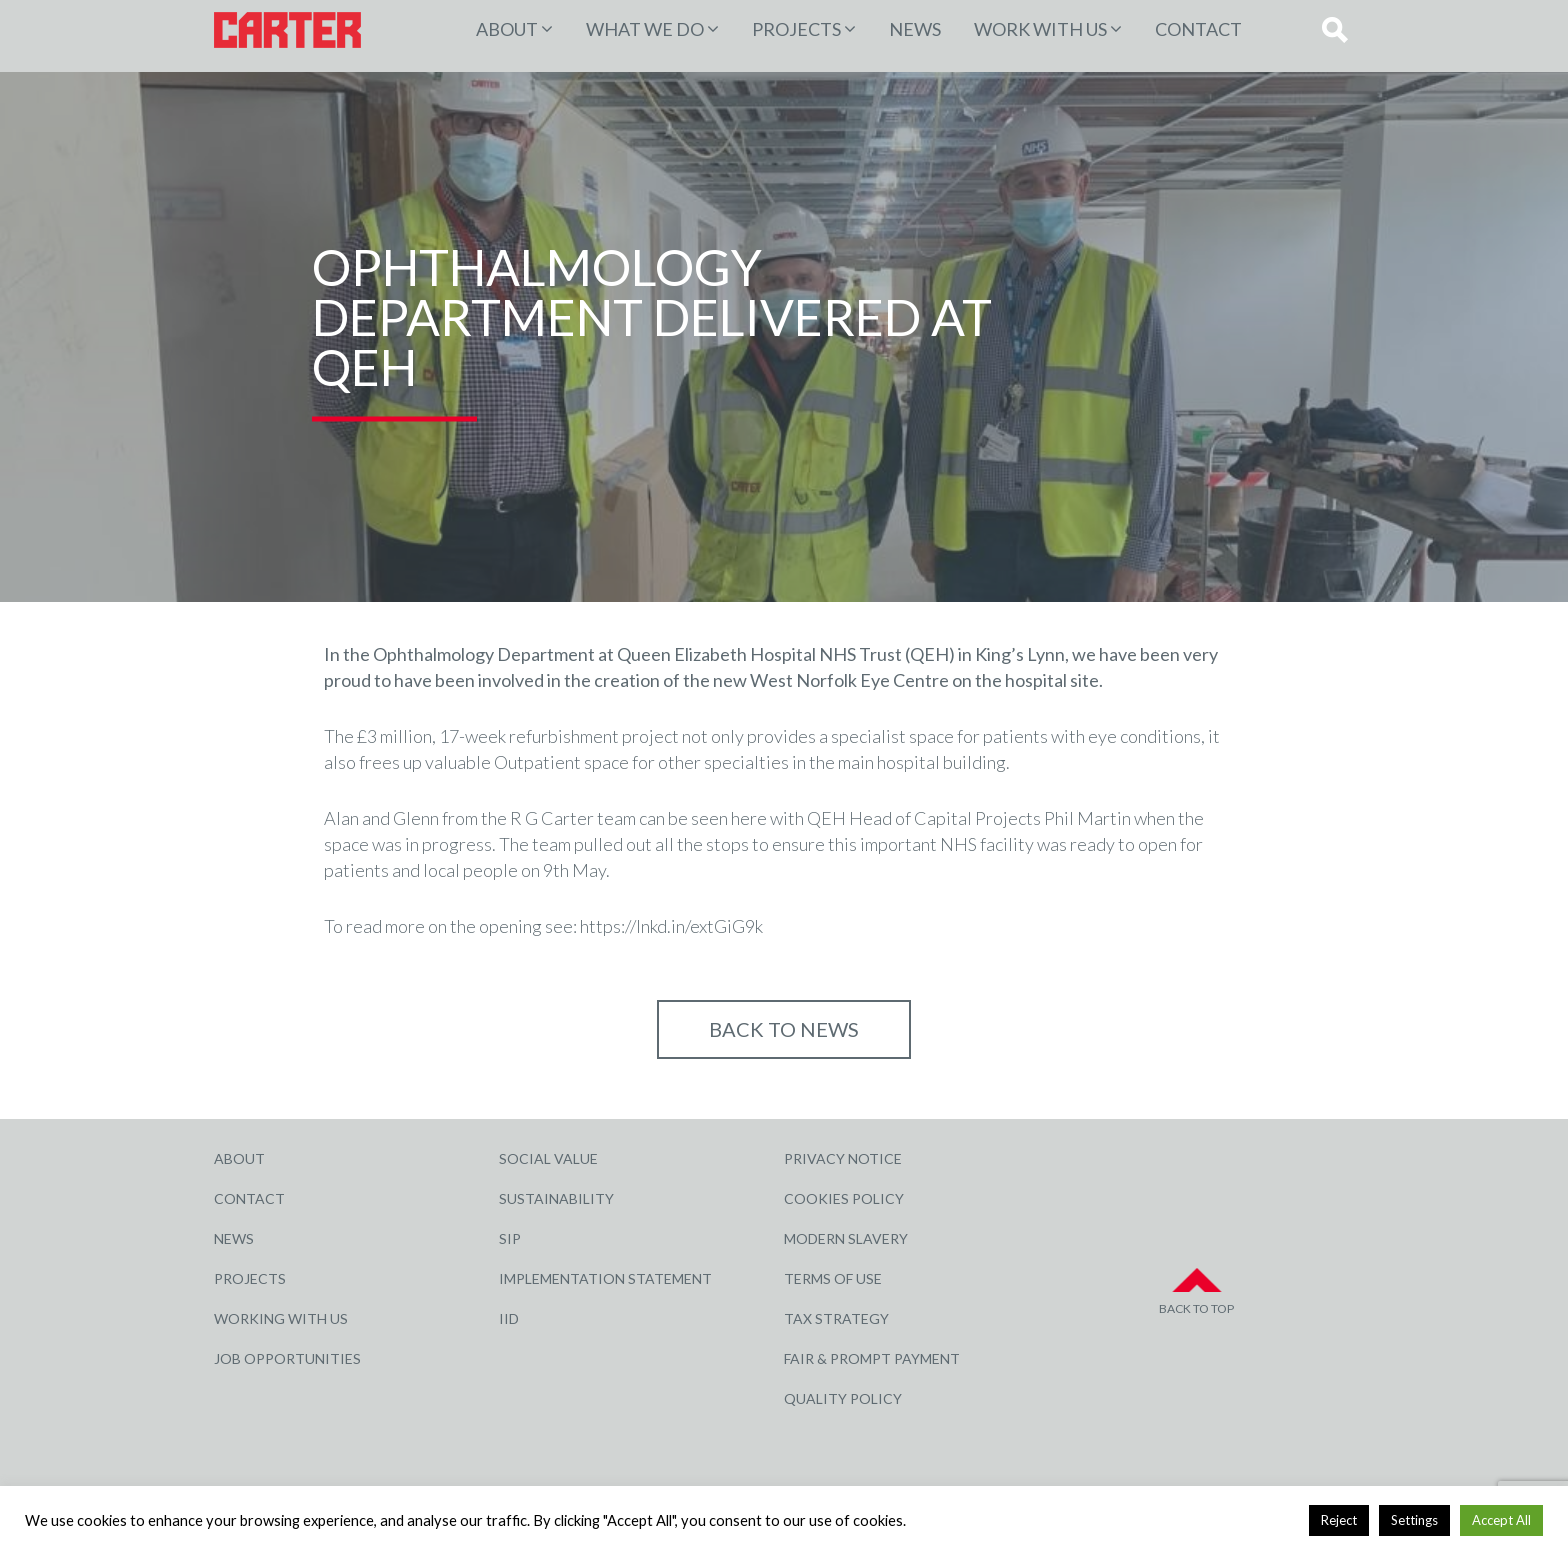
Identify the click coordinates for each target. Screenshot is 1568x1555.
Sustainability (556, 1198)
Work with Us (1040, 29)
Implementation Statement (605, 1278)
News (915, 29)
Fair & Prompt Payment (872, 1358)
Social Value (548, 1158)
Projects (250, 1278)
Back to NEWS (784, 1029)
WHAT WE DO (645, 29)
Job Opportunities (287, 1358)
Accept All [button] (1501, 1520)
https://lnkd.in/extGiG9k (671, 926)
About (507, 29)
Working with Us (281, 1318)
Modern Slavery (846, 1238)
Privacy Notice (843, 1158)
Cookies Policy (844, 1198)
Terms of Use (833, 1278)
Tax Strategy (836, 1318)
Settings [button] (1414, 1520)
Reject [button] (1339, 1520)
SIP (510, 1238)
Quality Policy (843, 1398)
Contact (1198, 29)
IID (509, 1318)
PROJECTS (796, 29)
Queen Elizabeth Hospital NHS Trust (759, 654)
